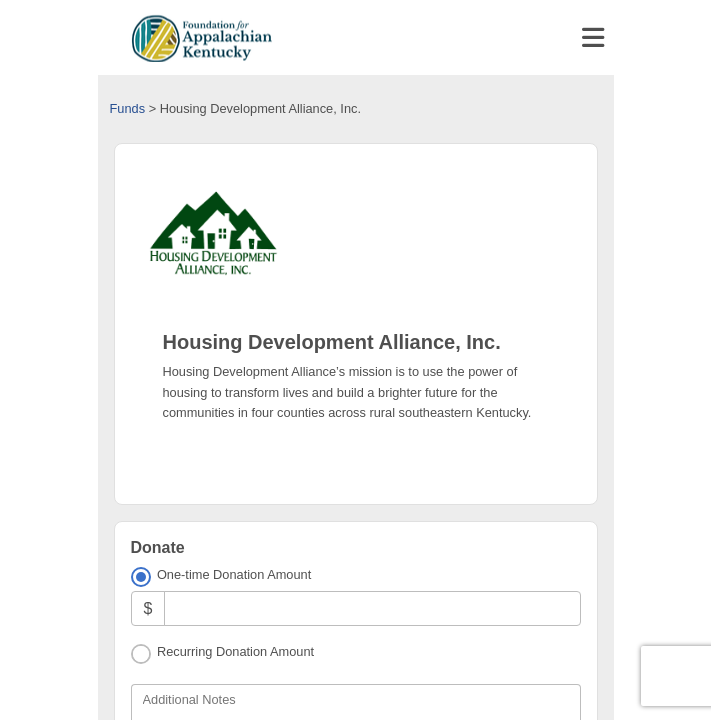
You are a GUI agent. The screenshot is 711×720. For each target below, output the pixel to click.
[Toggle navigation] (593, 38)
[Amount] (372, 608)
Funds (128, 108)
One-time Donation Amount (234, 574)
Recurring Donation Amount (235, 651)
